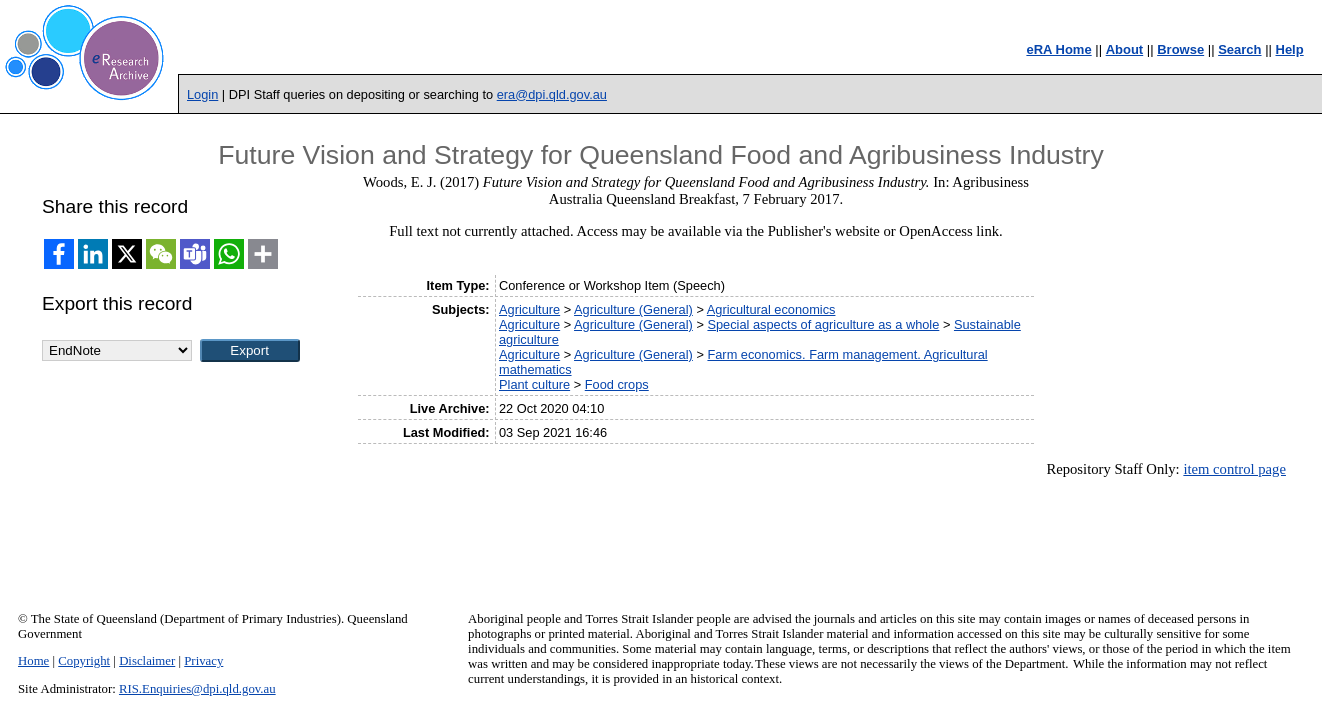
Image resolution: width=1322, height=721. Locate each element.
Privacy (203, 661)
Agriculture (529, 309)
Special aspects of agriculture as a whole (823, 324)
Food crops (617, 384)
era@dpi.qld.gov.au (552, 94)
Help (1290, 49)
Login (202, 94)
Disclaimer (147, 661)
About (1125, 49)
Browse (1180, 49)
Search (1239, 49)
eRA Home (1058, 49)
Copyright (84, 661)
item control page (1234, 469)
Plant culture (534, 384)
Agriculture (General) (633, 309)
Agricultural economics (771, 309)
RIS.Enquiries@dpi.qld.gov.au (197, 689)
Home (33, 661)
